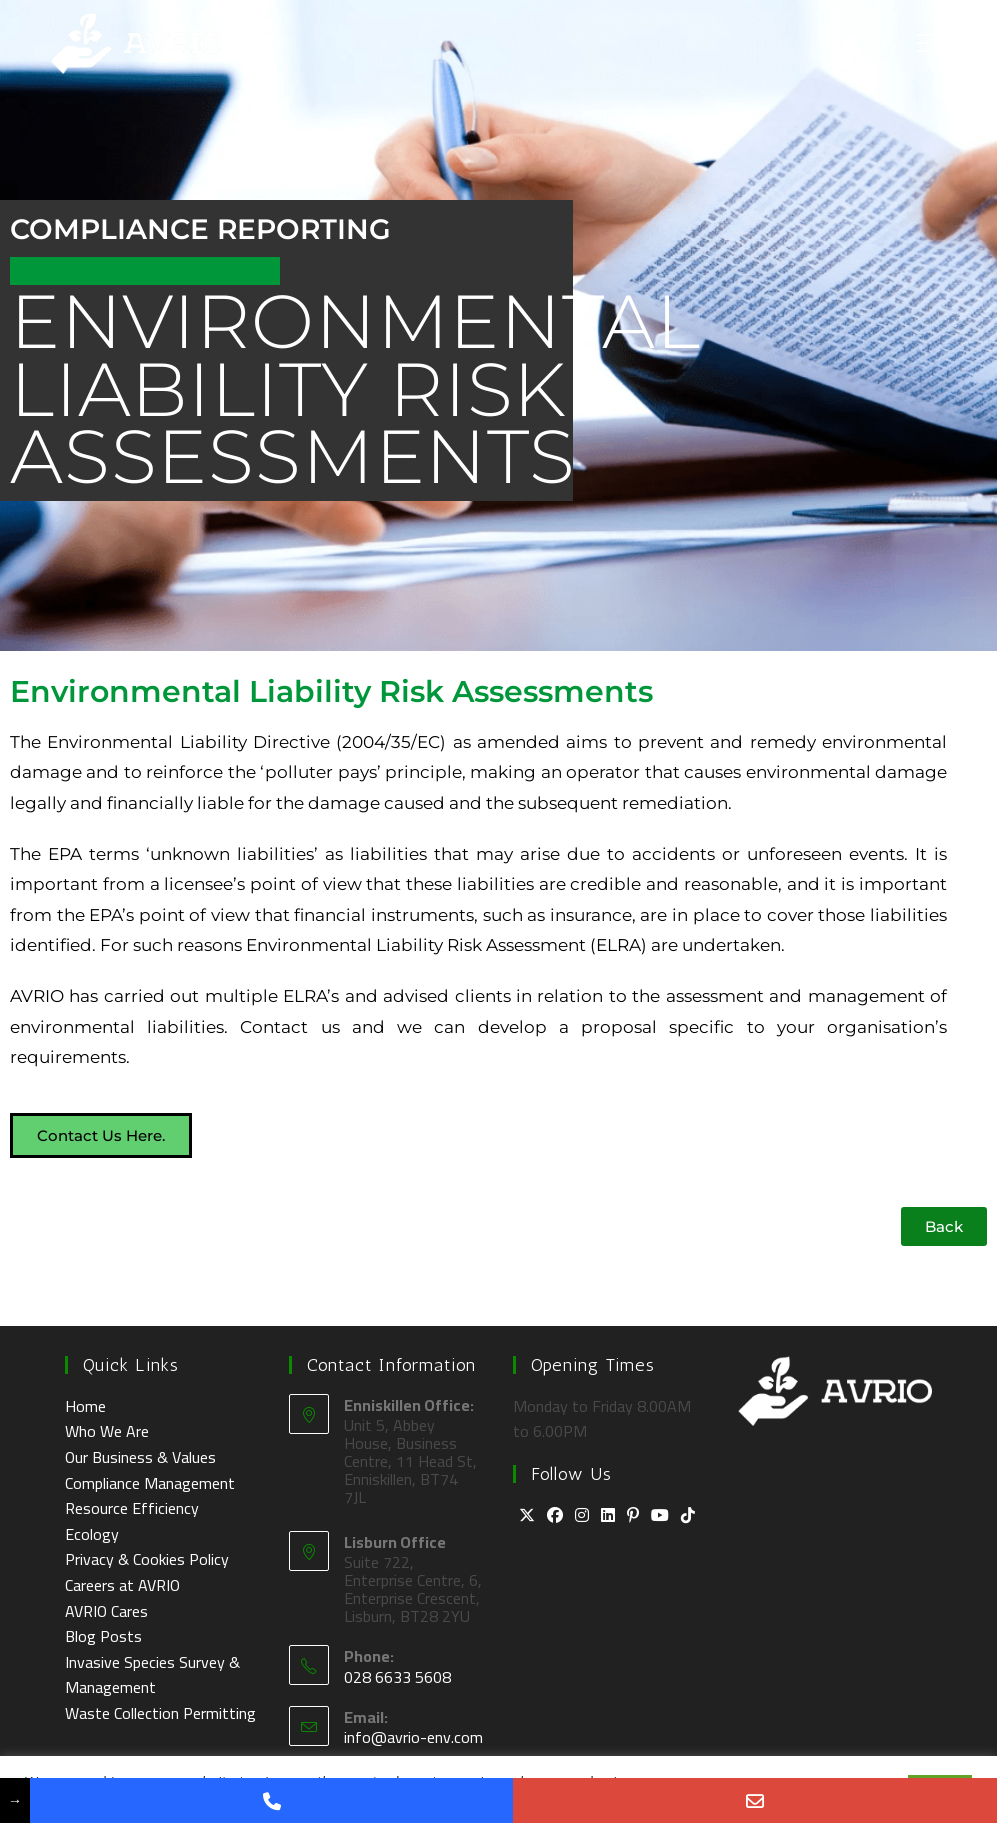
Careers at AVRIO (122, 1585)
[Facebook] (555, 1516)
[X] (527, 1516)
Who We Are (107, 1431)
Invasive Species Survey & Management (152, 1675)
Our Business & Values (140, 1457)
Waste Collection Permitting (160, 1713)
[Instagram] (582, 1516)
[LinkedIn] (608, 1516)
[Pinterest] (633, 1516)
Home (85, 1406)
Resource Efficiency (132, 1508)
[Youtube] (660, 1516)
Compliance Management (150, 1483)
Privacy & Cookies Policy (147, 1559)
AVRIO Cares (106, 1611)
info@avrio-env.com (413, 1737)
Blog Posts (103, 1636)
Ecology (92, 1534)
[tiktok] (688, 1516)
